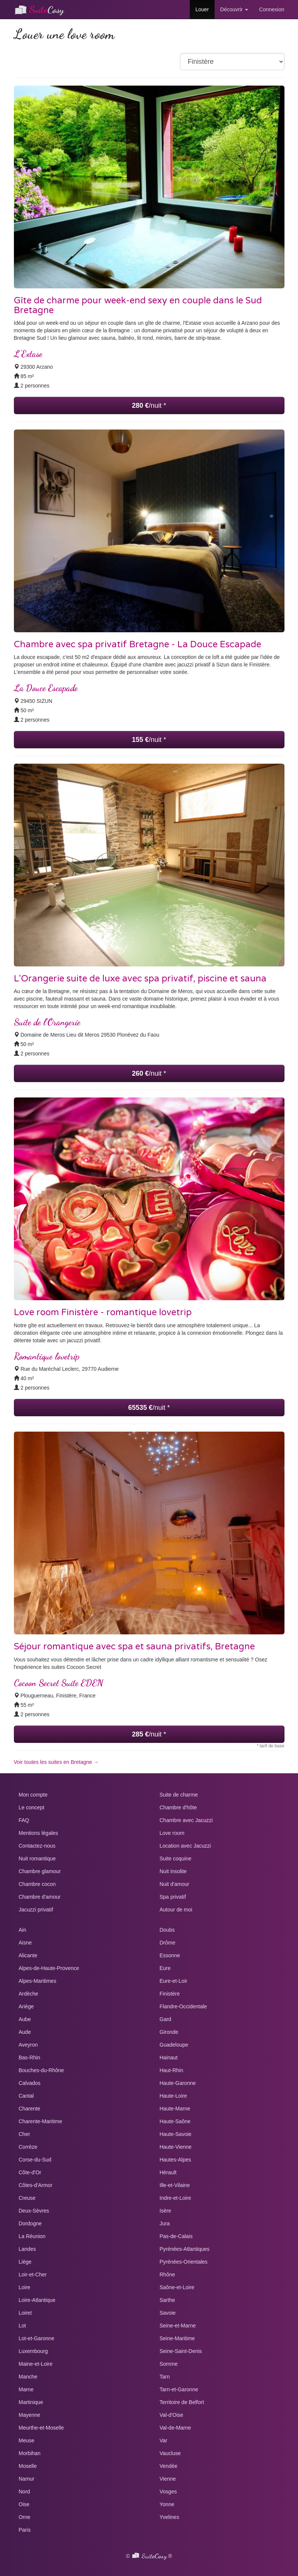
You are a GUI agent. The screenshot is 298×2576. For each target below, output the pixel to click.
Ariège (26, 2006)
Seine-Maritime (177, 2338)
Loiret (25, 2313)
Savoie (168, 2313)
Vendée (169, 2466)
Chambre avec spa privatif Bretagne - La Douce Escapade (137, 644)
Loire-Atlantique (37, 2300)
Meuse (27, 2440)
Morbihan (30, 2453)
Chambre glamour (40, 1871)
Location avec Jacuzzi (185, 1846)
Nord (24, 2492)
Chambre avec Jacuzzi (186, 1820)
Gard (165, 2019)
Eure (165, 1968)
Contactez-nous (37, 1846)
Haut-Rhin (171, 2070)
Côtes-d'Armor (36, 2185)
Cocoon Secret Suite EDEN (58, 1683)
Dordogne (30, 2223)
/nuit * (149, 405)
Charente (30, 2109)
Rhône (167, 2275)
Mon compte (33, 1795)
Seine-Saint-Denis (181, 2351)
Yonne (167, 2504)
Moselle (28, 2466)
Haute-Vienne (176, 2147)
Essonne (170, 1955)
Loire (24, 2287)
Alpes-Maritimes (37, 1981)
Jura (165, 2223)
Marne (26, 2389)
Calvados (30, 2083)
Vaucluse (170, 2453)
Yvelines (169, 2517)
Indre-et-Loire (175, 2198)
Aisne (25, 1943)
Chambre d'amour (40, 1897)
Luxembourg (33, 2351)
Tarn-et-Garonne (179, 2389)
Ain (22, 1930)
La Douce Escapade (46, 688)
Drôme (167, 1943)
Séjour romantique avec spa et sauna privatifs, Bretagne (134, 1646)
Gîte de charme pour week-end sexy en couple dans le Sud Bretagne (138, 305)
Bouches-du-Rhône (41, 2070)
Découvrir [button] (234, 9)
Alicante (28, 1955)
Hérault (168, 2172)
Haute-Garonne (178, 2083)
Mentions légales (38, 1833)
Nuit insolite (173, 1871)
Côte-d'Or (30, 2172)
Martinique (31, 2402)
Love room (172, 1833)
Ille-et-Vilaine (175, 2185)
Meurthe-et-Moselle (41, 2428)
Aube (25, 2019)
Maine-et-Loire (36, 2364)
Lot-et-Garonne (36, 2338)
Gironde (169, 2032)
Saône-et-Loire (177, 2287)
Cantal (26, 2096)
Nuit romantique (37, 1859)
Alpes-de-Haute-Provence (49, 1968)
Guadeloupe (174, 2045)
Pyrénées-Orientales (184, 2262)
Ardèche (28, 1994)
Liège (25, 2262)
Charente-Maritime (40, 2121)
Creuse (27, 2198)
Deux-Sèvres (34, 2211)
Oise (24, 2504)
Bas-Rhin (30, 2057)
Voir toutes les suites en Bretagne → (56, 1762)
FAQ (24, 1820)
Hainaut (169, 2057)
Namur (27, 2479)
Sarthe (167, 2300)
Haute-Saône (175, 2121)
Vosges (168, 2492)
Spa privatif (173, 1897)
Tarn (165, 2377)
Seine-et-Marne (178, 2326)
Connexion (271, 9)
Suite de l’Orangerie (47, 1022)
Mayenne (30, 2415)
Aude (25, 2032)
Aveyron (28, 2045)
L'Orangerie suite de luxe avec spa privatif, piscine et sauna (140, 978)
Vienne (168, 2479)
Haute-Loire (173, 2096)
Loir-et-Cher (33, 2275)
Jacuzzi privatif (36, 1910)
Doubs (167, 1930)
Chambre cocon (37, 1884)
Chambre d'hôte (178, 1807)
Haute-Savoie (176, 2134)
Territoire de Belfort (182, 2402)
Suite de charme (179, 1795)
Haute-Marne (175, 2109)
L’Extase (28, 353)
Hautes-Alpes (175, 2160)
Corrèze (28, 2147)
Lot (22, 2326)
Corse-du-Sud (35, 2160)
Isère (165, 2211)
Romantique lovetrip (47, 1356)
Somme (169, 2364)
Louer (202, 9)
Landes (27, 2249)
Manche (28, 2377)
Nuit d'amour (174, 1884)
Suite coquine (176, 1859)
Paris (25, 2530)
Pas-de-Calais (176, 2236)
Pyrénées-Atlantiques (185, 2249)
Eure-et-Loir (174, 1981)
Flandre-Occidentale (183, 2006)
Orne (24, 2517)
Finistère (170, 1994)
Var (164, 2440)
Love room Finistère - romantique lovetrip (103, 1312)
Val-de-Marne (175, 2428)
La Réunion (32, 2236)
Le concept (32, 1807)
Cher (24, 2134)
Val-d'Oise (171, 2415)
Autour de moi (176, 1910)
